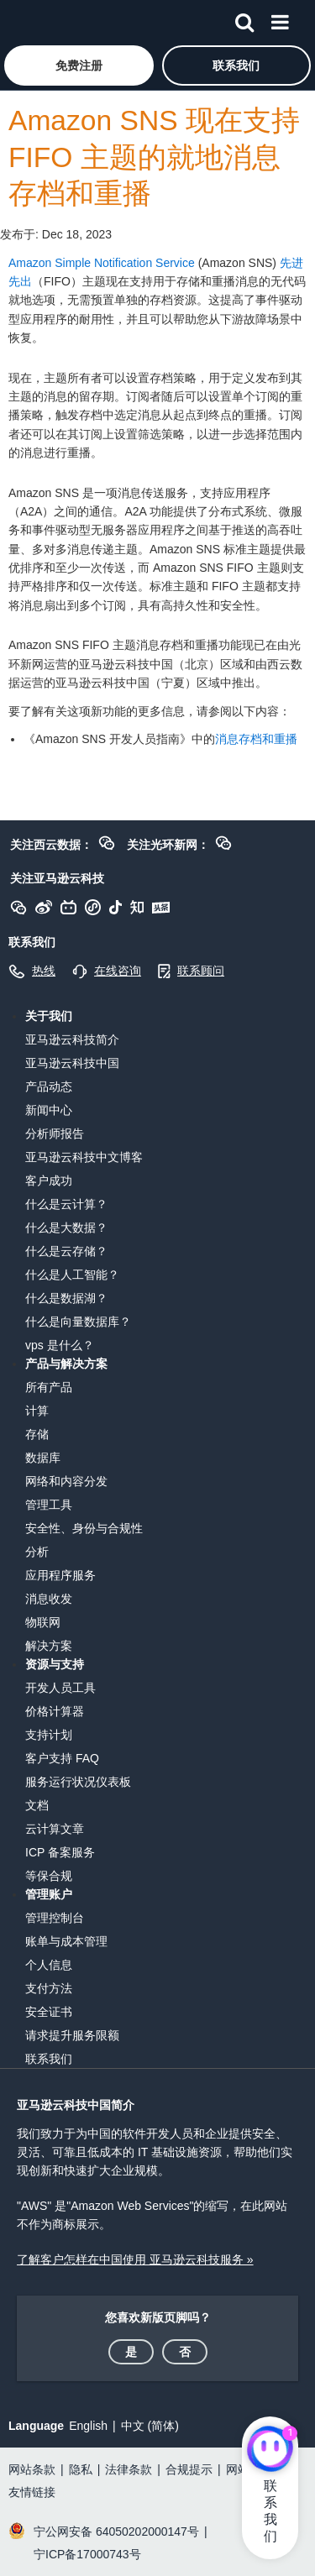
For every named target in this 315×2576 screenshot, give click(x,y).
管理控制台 (54, 1917)
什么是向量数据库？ (78, 1321)
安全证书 (48, 2011)
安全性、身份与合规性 (84, 1528)
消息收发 (48, 1598)
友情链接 (31, 2492)
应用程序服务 (60, 1575)
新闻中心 (48, 1110)
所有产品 (48, 1387)
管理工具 (48, 1504)
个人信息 (48, 1964)
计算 (37, 1410)
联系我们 (48, 2059)
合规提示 (189, 2469)
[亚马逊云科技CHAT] (270, 2450)
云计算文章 (54, 1828)
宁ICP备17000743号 (87, 2554)
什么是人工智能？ (72, 1274)
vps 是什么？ (59, 1345)
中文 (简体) (150, 2425)
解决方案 (48, 1645)
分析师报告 (54, 1133)
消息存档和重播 (256, 739)
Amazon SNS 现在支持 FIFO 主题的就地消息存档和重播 (154, 157)
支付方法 (48, 1988)
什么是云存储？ (66, 1251)
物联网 (42, 1622)
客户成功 (48, 1180)
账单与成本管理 (66, 1941)
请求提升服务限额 (72, 2035)
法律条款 (128, 2469)
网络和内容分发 (66, 1481)
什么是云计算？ (66, 1204)
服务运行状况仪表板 (78, 1781)
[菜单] (279, 19)
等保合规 (48, 1875)
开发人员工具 (60, 1687)
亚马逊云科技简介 (72, 1039)
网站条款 (31, 2469)
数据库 (42, 1457)
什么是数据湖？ (66, 1298)
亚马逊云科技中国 (72, 1063)
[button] (79, 65)
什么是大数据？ (66, 1227)
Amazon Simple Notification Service (101, 263)
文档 (37, 1805)
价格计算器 (54, 1711)
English (88, 2425)
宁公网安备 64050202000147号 (116, 2531)
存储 (37, 1434)
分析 (37, 1551)
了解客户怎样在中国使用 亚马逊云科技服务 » (135, 2259)
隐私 (80, 2469)
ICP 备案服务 (60, 1852)
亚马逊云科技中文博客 (84, 1157)
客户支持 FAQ (62, 1758)
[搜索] (244, 19)
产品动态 (48, 1086)
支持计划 (48, 1734)
